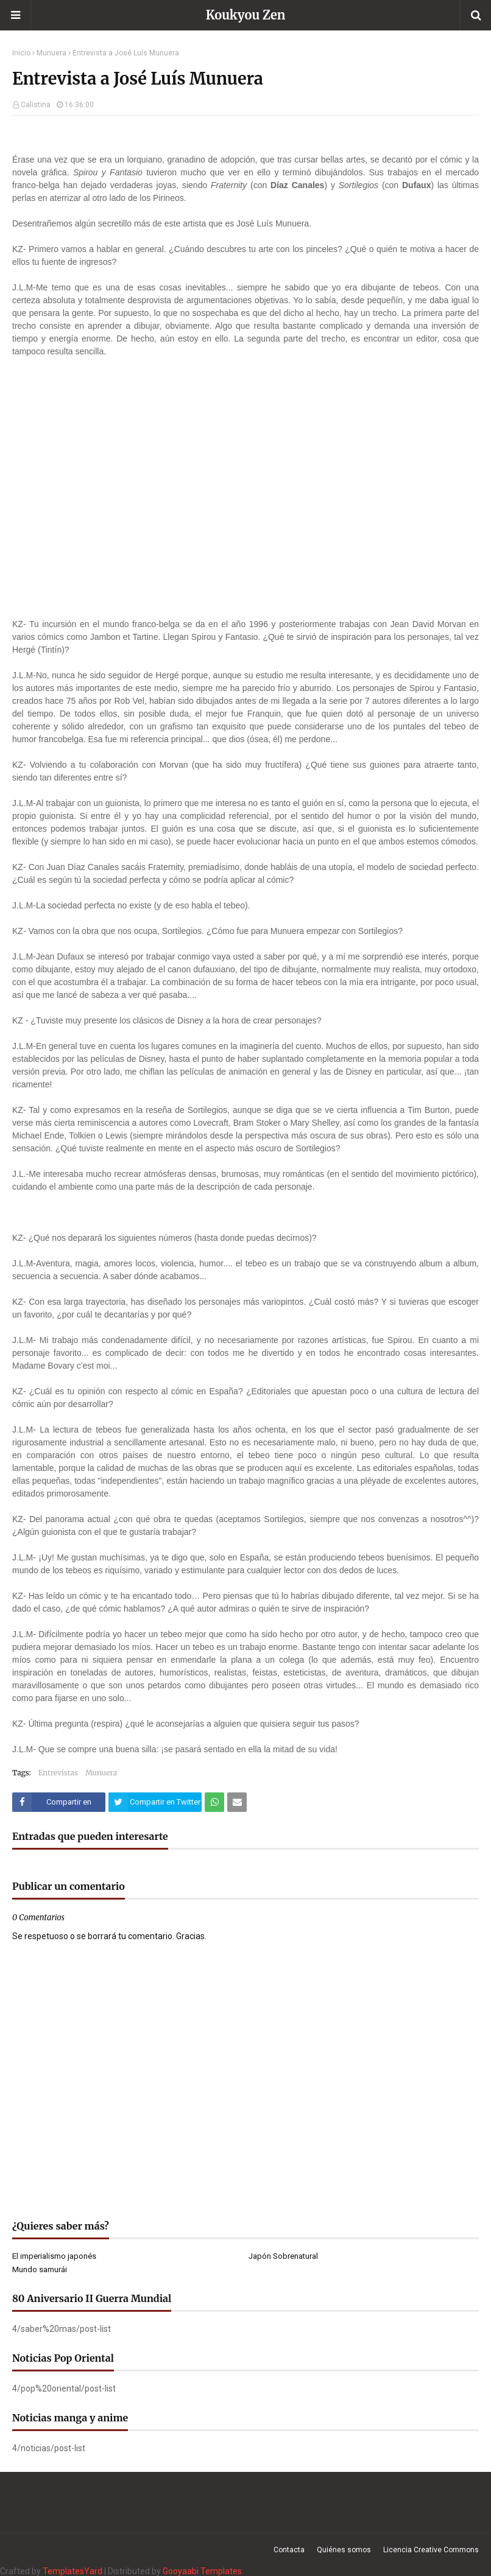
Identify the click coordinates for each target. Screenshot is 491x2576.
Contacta (289, 2550)
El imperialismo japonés (54, 2256)
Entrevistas (58, 1772)
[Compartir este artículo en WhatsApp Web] (214, 1802)
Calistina (36, 104)
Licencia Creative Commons (431, 2550)
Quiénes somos (344, 2550)
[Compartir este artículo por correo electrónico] (237, 1802)
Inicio (21, 53)
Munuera (51, 53)
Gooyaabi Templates (202, 2571)
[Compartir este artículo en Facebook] (58, 1802)
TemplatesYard (72, 2571)
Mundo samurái (39, 2269)
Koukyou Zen (246, 15)
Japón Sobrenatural (283, 2256)
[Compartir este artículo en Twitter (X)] (155, 1802)
